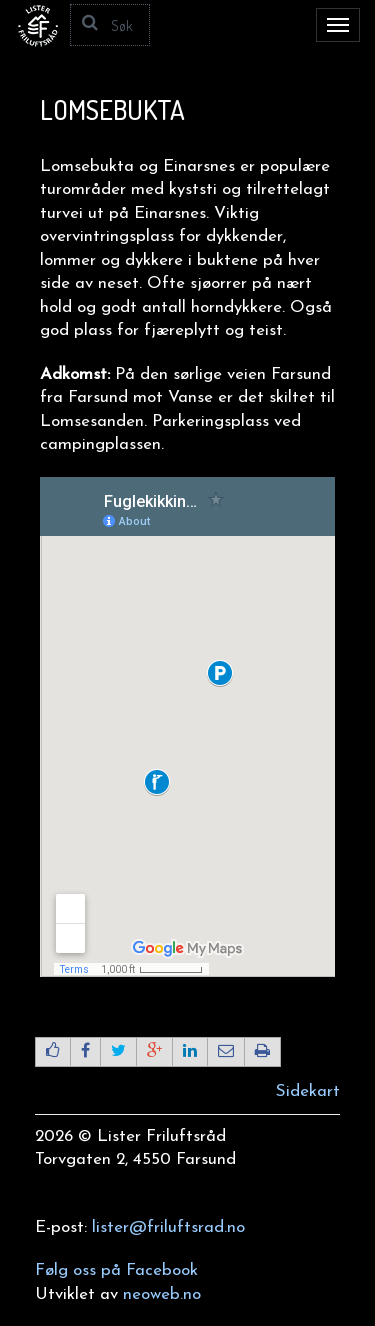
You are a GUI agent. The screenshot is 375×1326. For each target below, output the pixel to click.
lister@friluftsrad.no (168, 1227)
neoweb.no (162, 1294)
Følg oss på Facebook (116, 1270)
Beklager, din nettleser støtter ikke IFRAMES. (187, 727)
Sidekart (308, 1091)
